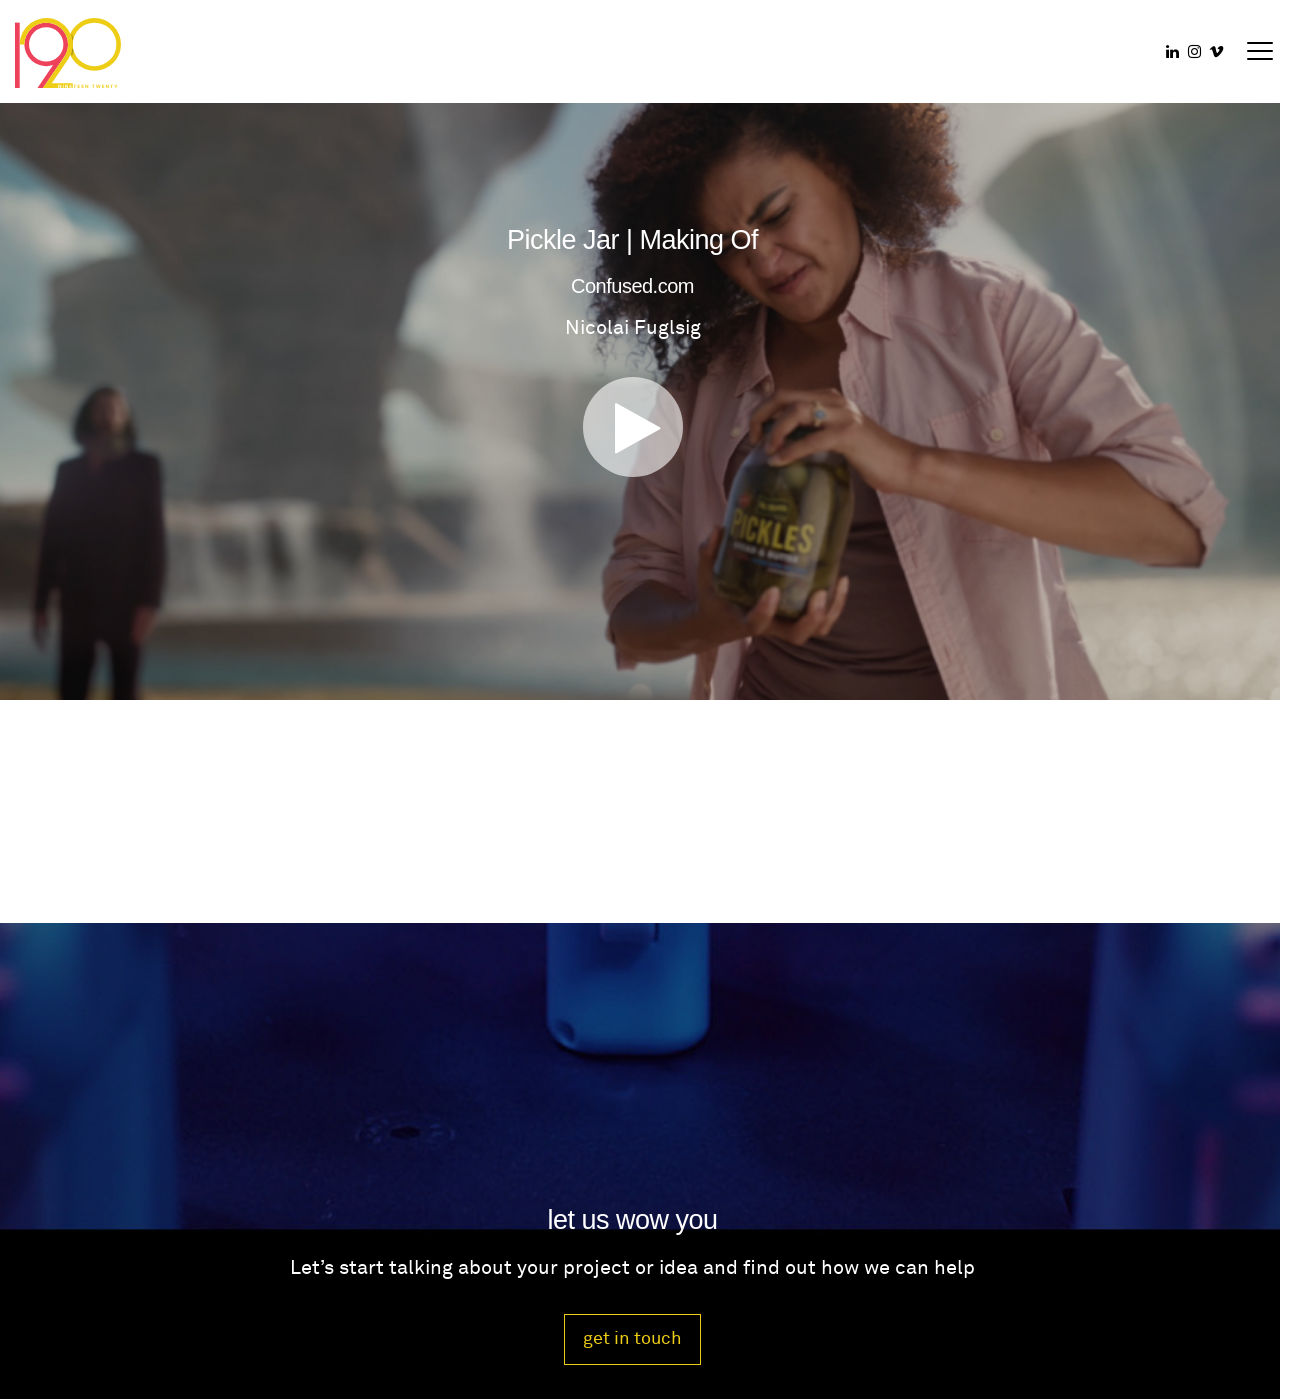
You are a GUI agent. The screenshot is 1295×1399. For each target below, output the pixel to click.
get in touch (632, 1338)
